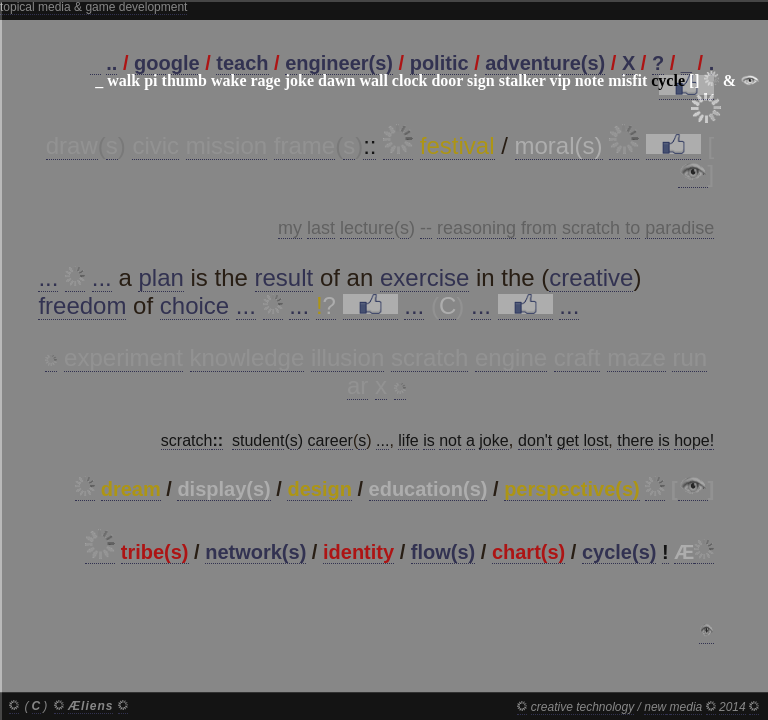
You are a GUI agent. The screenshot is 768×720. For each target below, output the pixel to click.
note (589, 80)
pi (150, 80)
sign (481, 80)
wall (373, 80)
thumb (184, 80)
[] (694, 80)
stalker (522, 80)
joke (299, 80)
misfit (627, 80)
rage (265, 80)
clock (410, 80)
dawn (336, 80)
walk (123, 80)
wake (229, 80)
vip (559, 80)
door (447, 80)
